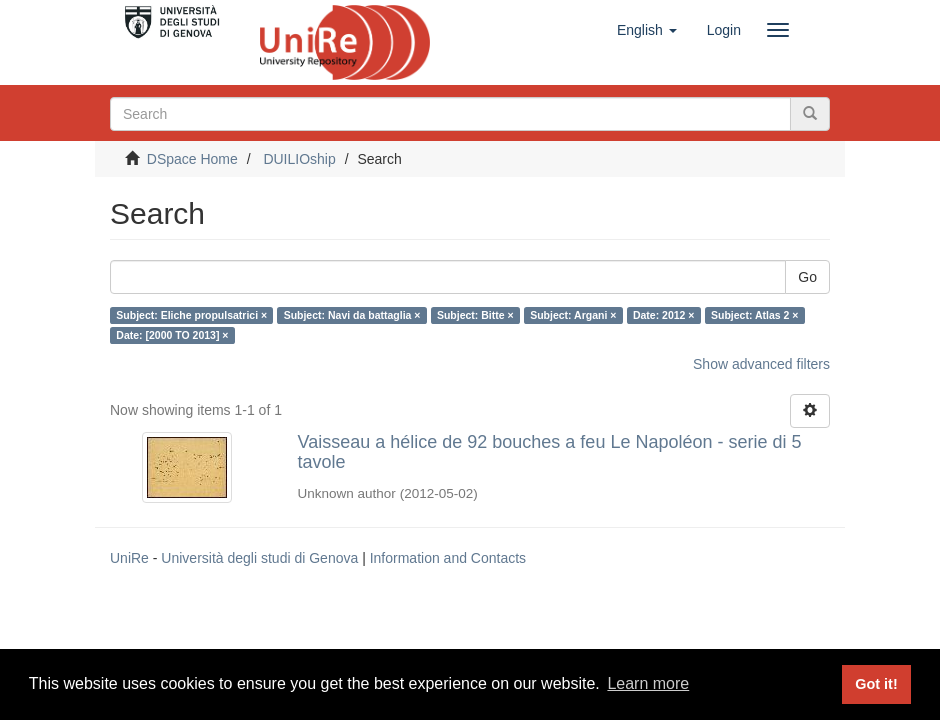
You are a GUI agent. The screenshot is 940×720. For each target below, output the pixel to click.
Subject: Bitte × (475, 315)
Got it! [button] (876, 684)
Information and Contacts (448, 558)
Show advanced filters (761, 364)
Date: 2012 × (664, 315)
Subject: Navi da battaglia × (352, 315)
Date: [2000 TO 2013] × (172, 335)
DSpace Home (192, 159)
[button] (647, 30)
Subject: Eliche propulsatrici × (191, 315)
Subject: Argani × (573, 315)
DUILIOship (299, 159)
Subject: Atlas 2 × (754, 315)
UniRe (129, 558)
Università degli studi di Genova (259, 558)
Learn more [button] (648, 683)
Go (807, 277)
